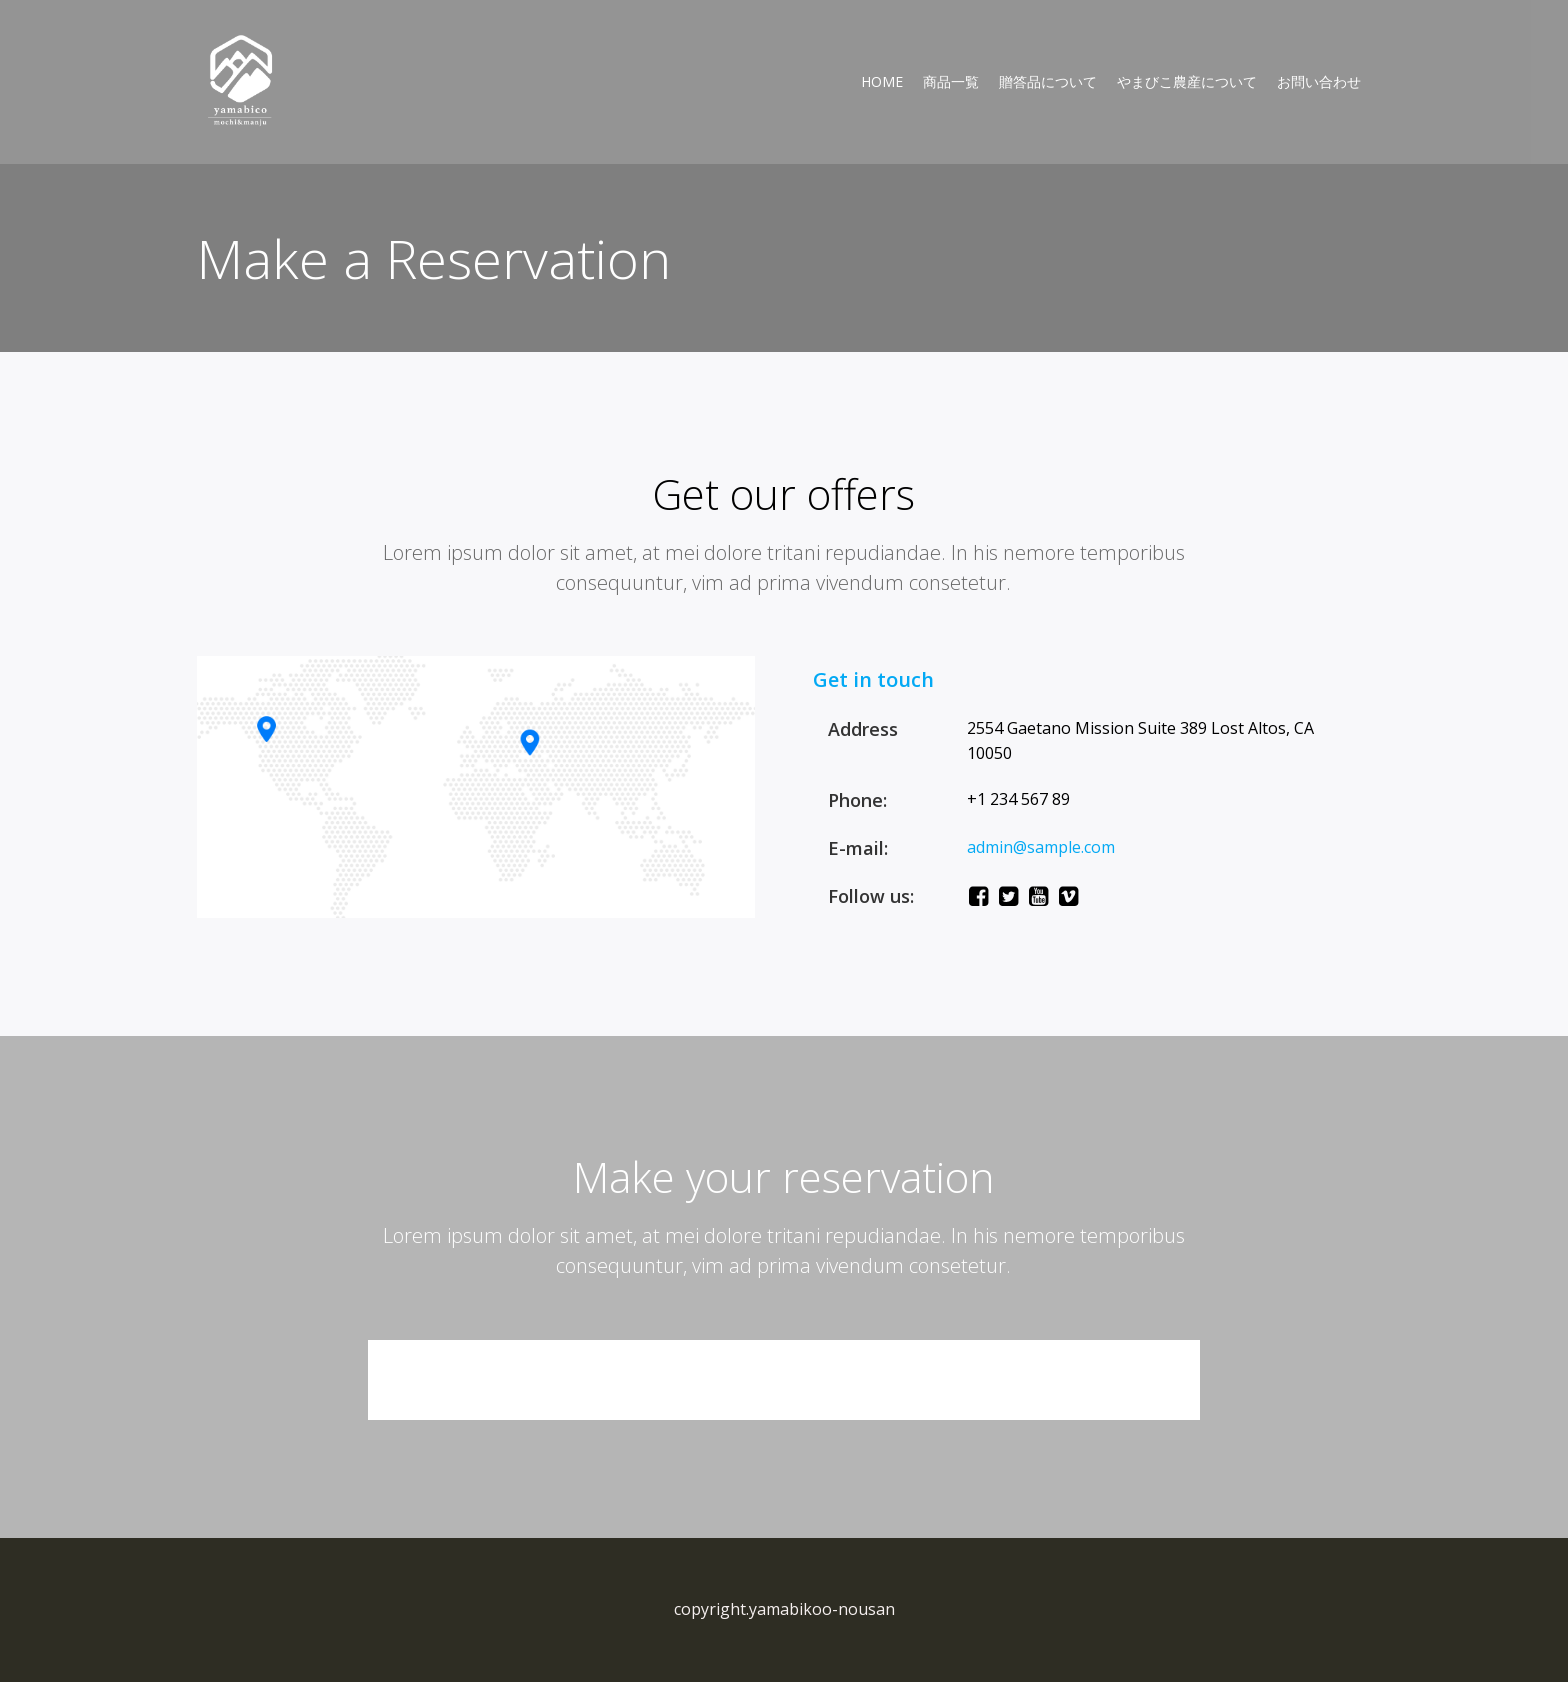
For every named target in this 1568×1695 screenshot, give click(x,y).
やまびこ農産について (1186, 82)
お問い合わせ (1318, 82)
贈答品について (1047, 82)
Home (881, 82)
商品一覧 (950, 82)
